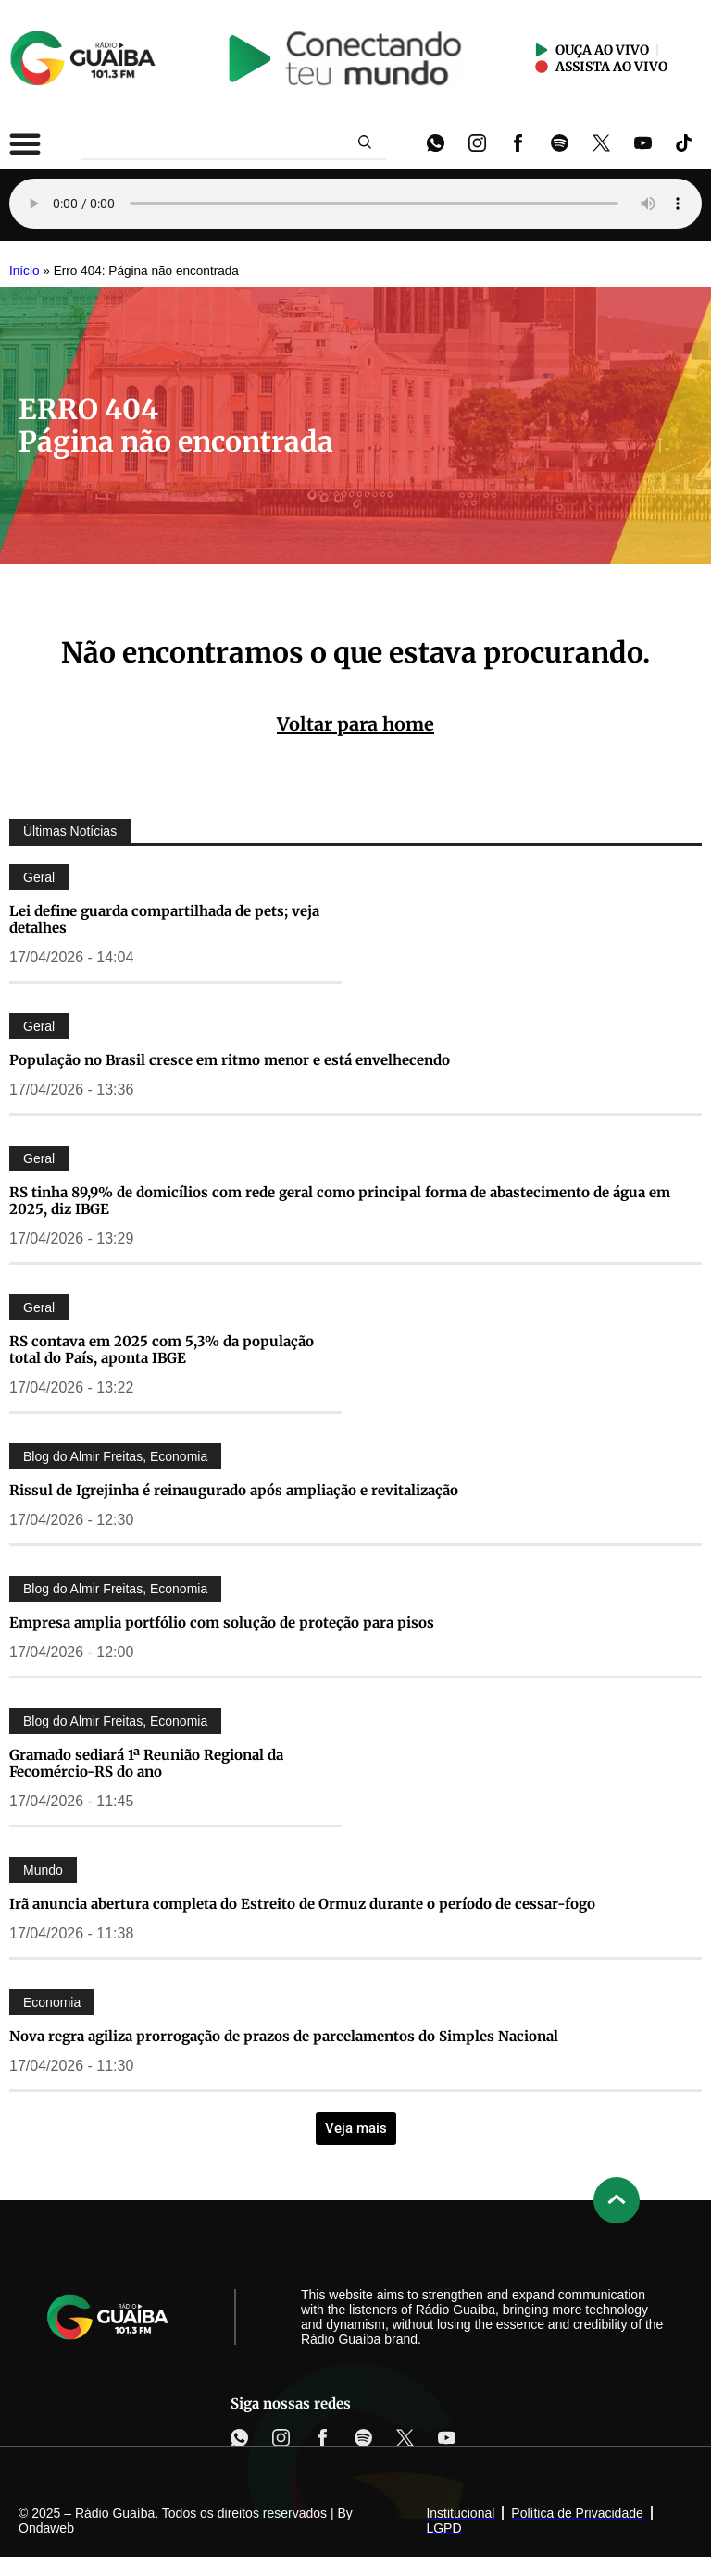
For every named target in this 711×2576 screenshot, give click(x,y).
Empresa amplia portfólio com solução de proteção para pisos (221, 1622)
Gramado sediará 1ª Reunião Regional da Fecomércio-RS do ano (146, 1763)
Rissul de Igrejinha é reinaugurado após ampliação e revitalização (233, 1490)
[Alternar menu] (25, 143)
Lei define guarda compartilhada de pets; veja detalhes (164, 919)
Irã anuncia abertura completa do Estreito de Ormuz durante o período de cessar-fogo (302, 1904)
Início (24, 271)
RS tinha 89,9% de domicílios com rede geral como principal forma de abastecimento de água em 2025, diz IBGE (339, 1200)
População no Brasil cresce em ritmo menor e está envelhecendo (229, 1060)
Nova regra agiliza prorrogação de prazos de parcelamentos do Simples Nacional (283, 2036)
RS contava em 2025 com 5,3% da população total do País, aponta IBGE (161, 1349)
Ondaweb (46, 2527)
